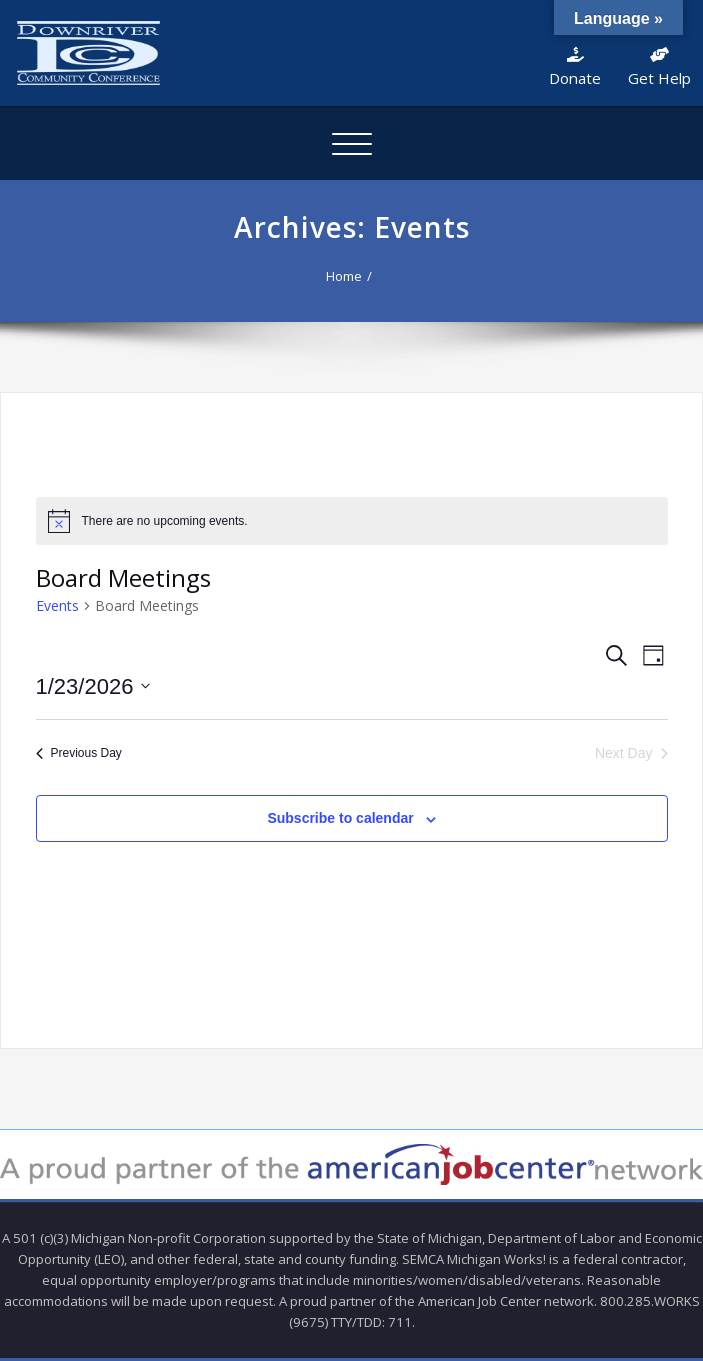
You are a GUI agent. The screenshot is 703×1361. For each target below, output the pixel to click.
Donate (575, 67)
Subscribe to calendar (340, 818)
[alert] (352, 521)
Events (57, 605)
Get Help (659, 67)
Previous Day (79, 753)
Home (344, 276)
